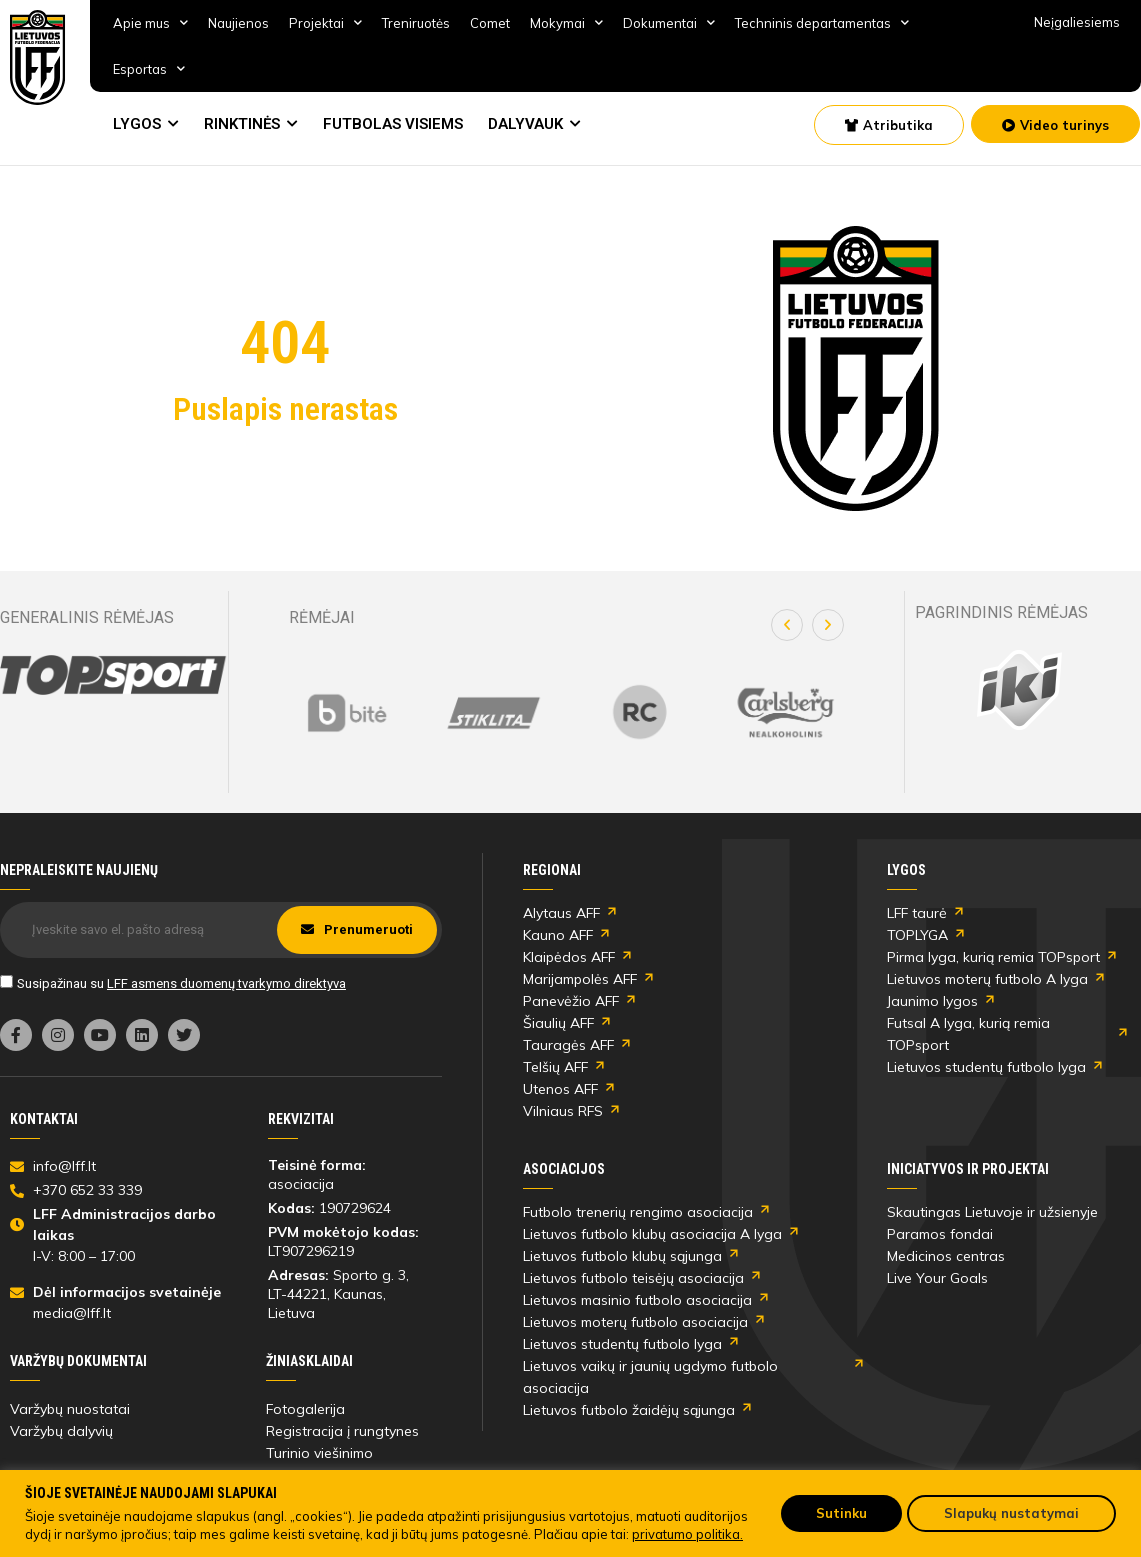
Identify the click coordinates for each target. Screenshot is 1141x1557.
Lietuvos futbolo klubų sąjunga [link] (622, 1256)
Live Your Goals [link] (937, 1278)
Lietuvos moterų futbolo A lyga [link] (987, 979)
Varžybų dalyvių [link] (61, 1431)
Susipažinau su (181, 983)
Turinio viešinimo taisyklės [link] (319, 1464)
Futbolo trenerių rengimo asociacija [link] (638, 1212)
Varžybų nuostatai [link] (70, 1409)
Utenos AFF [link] (560, 1089)
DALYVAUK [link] (525, 124)
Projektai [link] (325, 22)
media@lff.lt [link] (72, 1313)
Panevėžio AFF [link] (571, 1001)
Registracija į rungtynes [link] (342, 1431)
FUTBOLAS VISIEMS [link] (393, 124)
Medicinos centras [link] (946, 1256)
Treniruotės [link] (416, 23)
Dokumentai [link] (669, 22)
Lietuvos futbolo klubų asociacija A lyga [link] (652, 1234)
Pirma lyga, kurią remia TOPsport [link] (993, 957)
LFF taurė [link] (917, 913)
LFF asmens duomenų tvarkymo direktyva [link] (226, 983)
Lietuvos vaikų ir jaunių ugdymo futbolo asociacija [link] (650, 1377)
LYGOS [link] (137, 124)
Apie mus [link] (150, 22)
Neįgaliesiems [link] (1077, 22)
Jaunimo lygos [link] (932, 1001)
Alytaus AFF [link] (561, 913)
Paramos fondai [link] (940, 1234)
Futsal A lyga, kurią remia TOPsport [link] (968, 1034)
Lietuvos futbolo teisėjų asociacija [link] (633, 1278)
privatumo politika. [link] (687, 1534)
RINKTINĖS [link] (242, 124)
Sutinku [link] (841, 1513)
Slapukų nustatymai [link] (1011, 1513)
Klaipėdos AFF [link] (569, 957)
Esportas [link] (149, 68)
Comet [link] (490, 23)
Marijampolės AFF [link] (580, 979)
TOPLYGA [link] (917, 935)
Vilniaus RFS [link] (563, 1111)
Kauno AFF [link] (558, 935)
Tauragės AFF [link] (568, 1045)
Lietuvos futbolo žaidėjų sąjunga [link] (629, 1410)
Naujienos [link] (238, 23)
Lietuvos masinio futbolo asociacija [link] (637, 1300)
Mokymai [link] (566, 22)
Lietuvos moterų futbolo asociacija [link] (635, 1322)
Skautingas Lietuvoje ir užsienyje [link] (992, 1212)
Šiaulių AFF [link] (558, 1023)
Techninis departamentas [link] (822, 22)
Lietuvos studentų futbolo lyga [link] (986, 1067)
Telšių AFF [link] (555, 1067)
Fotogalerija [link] (305, 1409)
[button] (787, 625)
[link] (38, 57)
